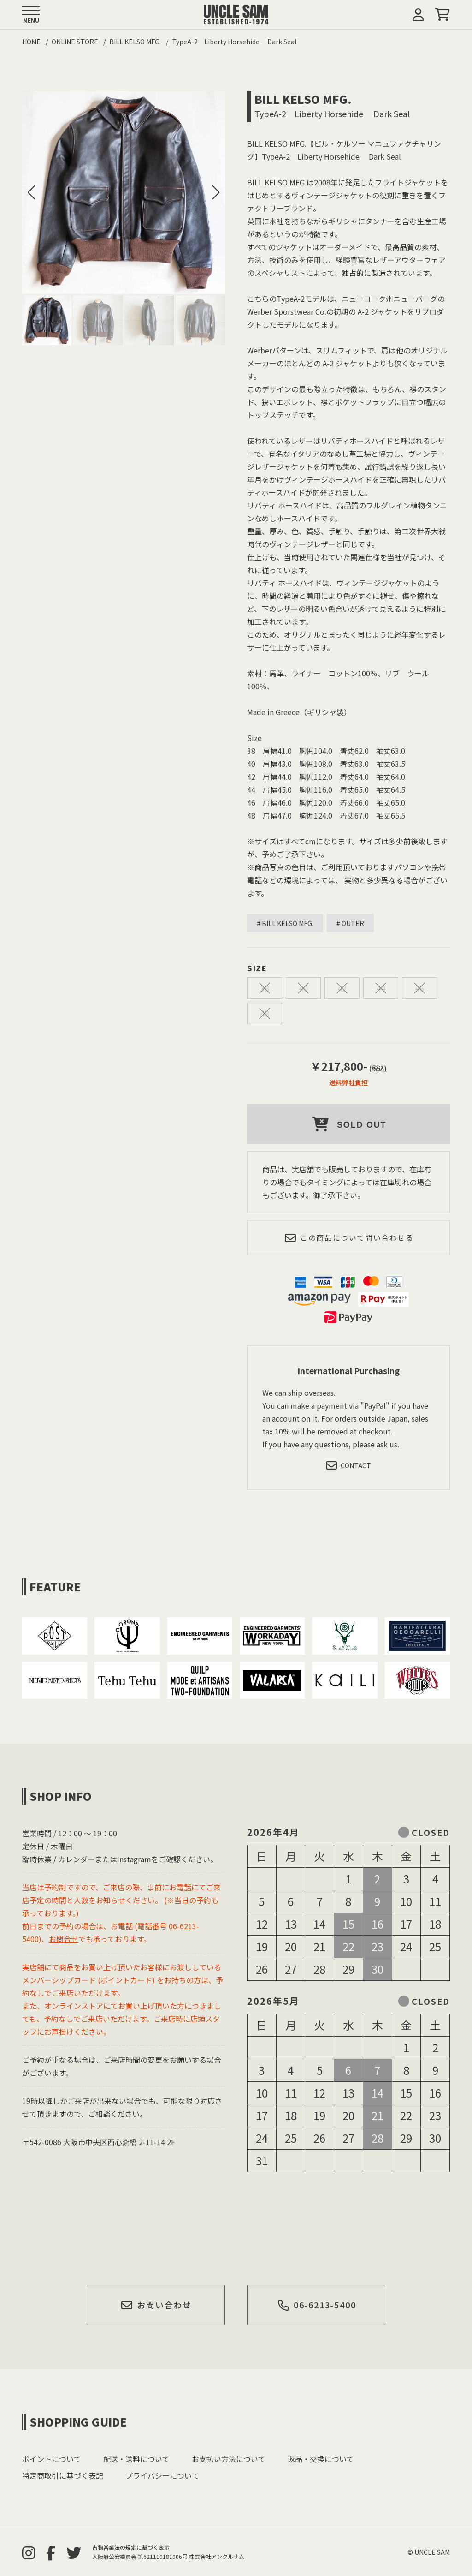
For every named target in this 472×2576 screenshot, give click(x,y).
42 (342, 988)
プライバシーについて (162, 2475)
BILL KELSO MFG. (303, 99)
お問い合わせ (156, 2305)
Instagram (134, 1859)
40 (303, 988)
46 (419, 988)
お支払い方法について (229, 2458)
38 (264, 988)
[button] (215, 192)
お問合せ (63, 1938)
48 (264, 1013)
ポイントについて (51, 2458)
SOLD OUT (348, 1124)
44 (380, 988)
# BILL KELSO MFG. (285, 923)
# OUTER (350, 923)
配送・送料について (136, 2458)
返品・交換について (321, 2458)
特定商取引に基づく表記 (62, 2475)
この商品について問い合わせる (349, 1237)
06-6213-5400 (316, 2305)
